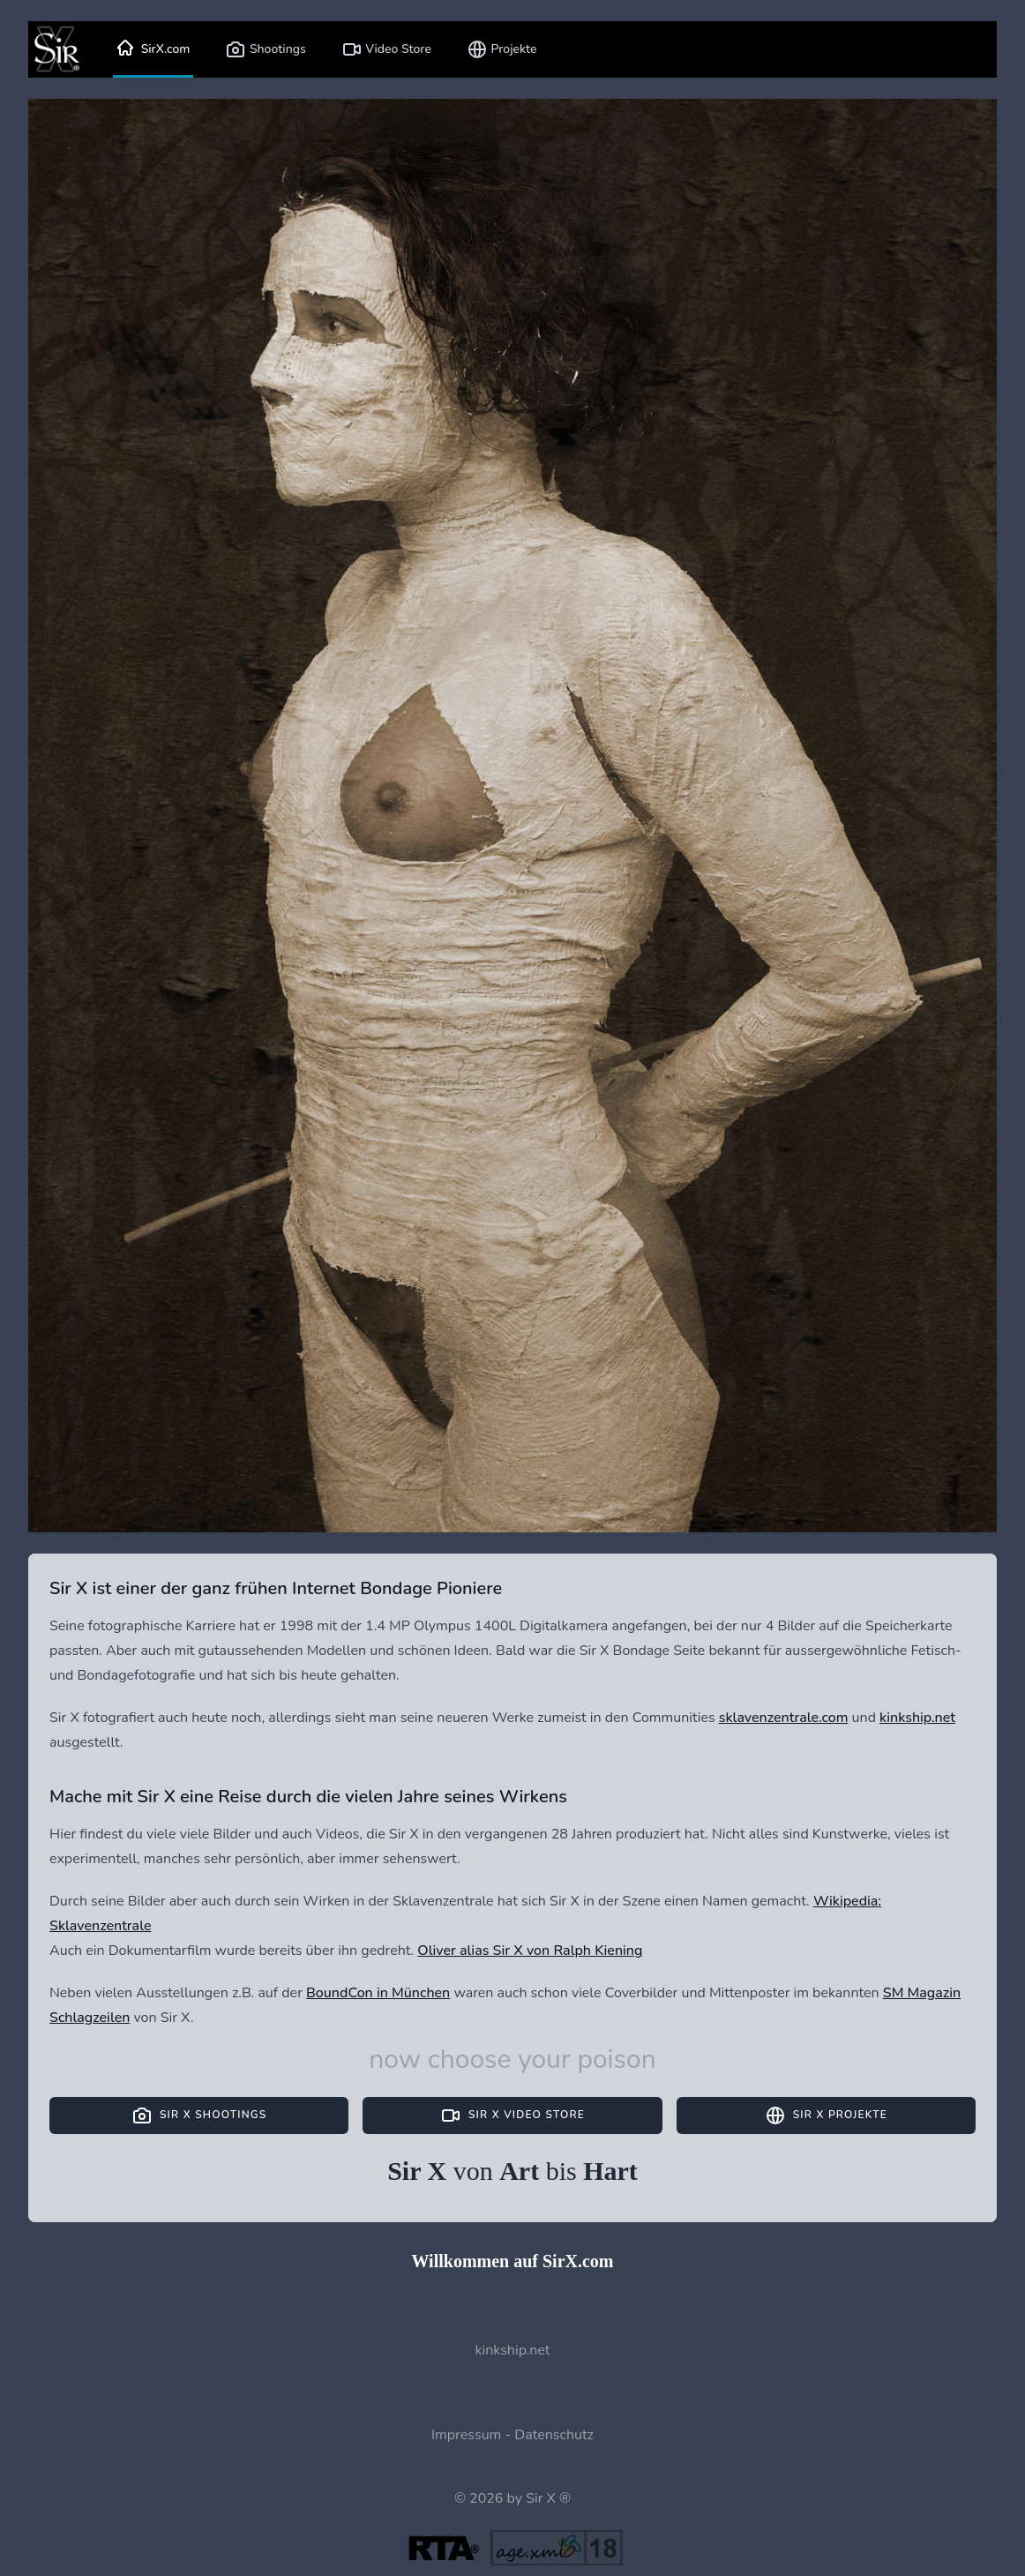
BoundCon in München (378, 1993)
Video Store (386, 49)
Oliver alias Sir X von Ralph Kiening (529, 1950)
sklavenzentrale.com (784, 1717)
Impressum (466, 2435)
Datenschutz (554, 2435)
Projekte (502, 49)
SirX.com (153, 49)
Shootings (265, 49)
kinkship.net (917, 1717)
